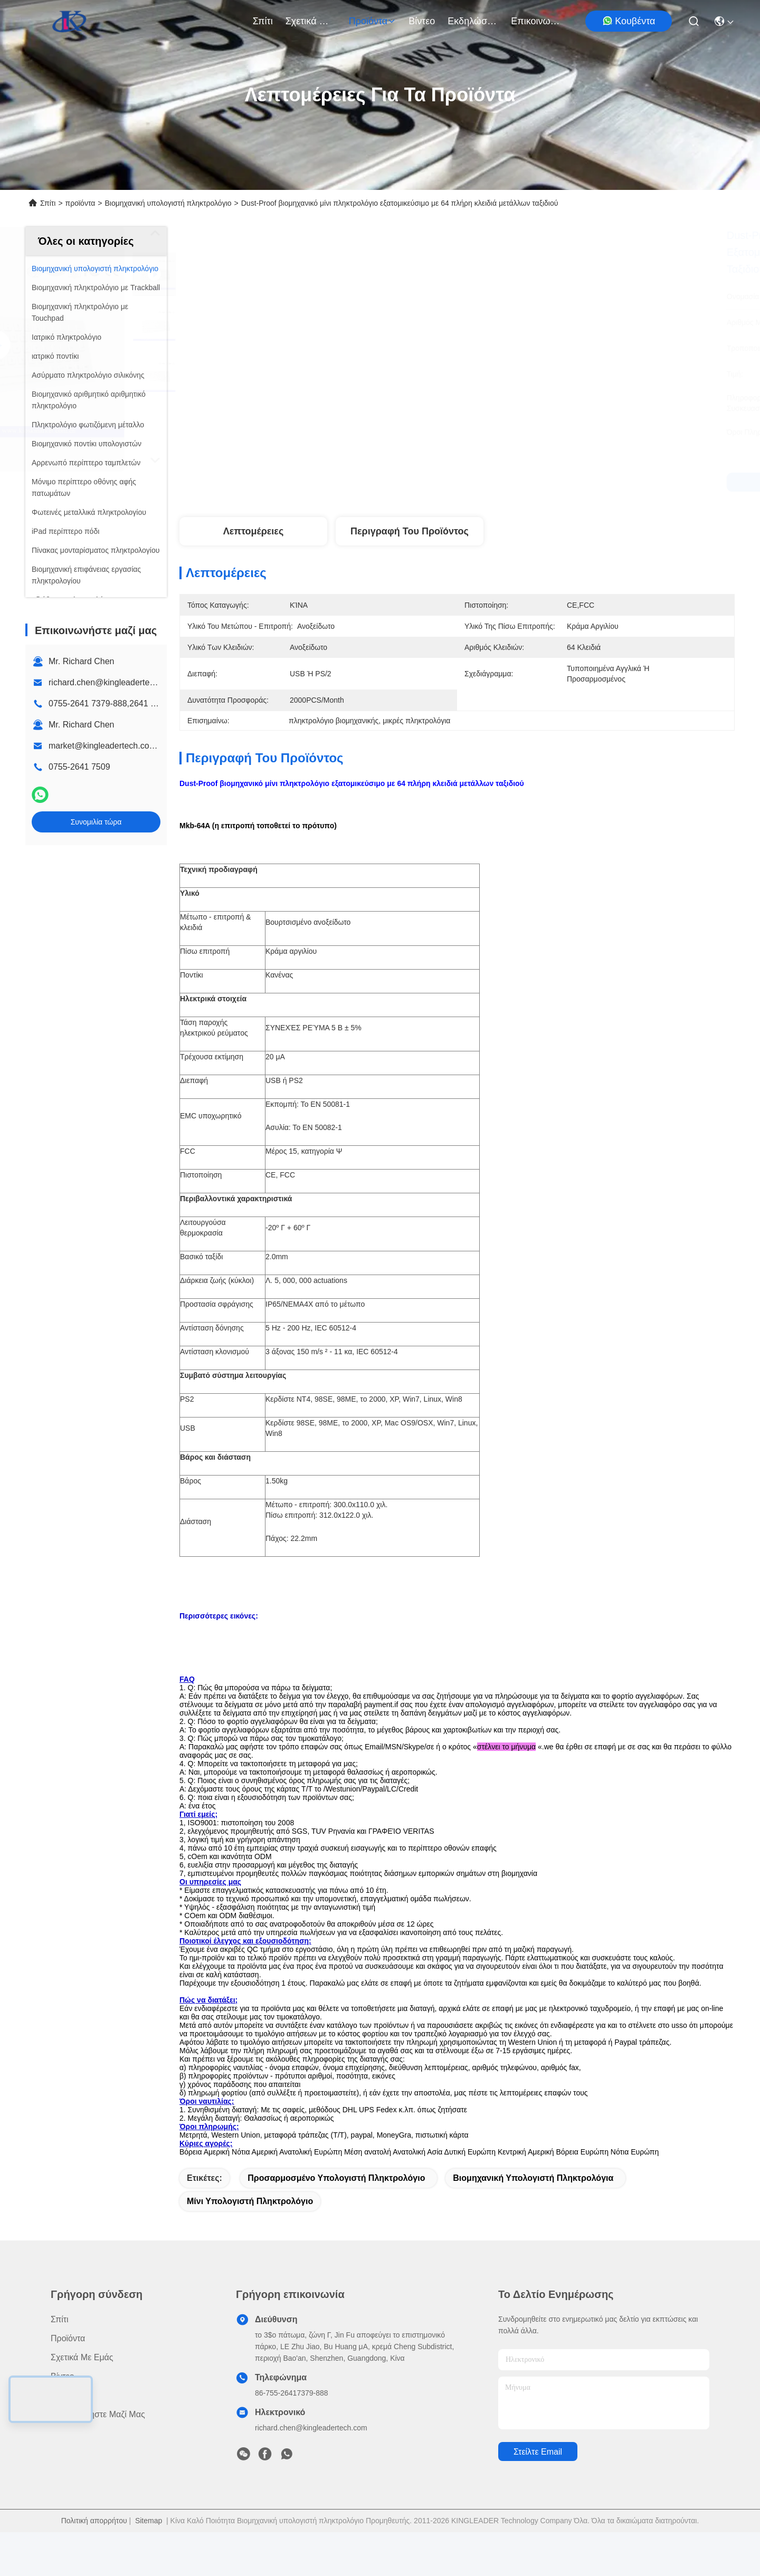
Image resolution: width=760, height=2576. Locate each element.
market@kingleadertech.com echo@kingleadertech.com (157, 745)
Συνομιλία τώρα (96, 822)
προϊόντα (372, 21)
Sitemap (148, 2564)
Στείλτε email (538, 2495)
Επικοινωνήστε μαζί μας (536, 21)
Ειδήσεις (66, 2439)
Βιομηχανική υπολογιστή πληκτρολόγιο (168, 203)
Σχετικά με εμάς (311, 21)
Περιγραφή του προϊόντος (409, 531)
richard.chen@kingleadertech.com (113, 682)
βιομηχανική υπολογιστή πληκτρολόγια (533, 2221)
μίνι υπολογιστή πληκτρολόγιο (250, 2244)
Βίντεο (421, 21)
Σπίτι (263, 21)
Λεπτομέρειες (253, 531)
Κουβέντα (628, 20)
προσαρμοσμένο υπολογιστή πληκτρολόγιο (336, 2221)
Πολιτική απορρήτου (94, 2564)
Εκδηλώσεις (473, 21)
